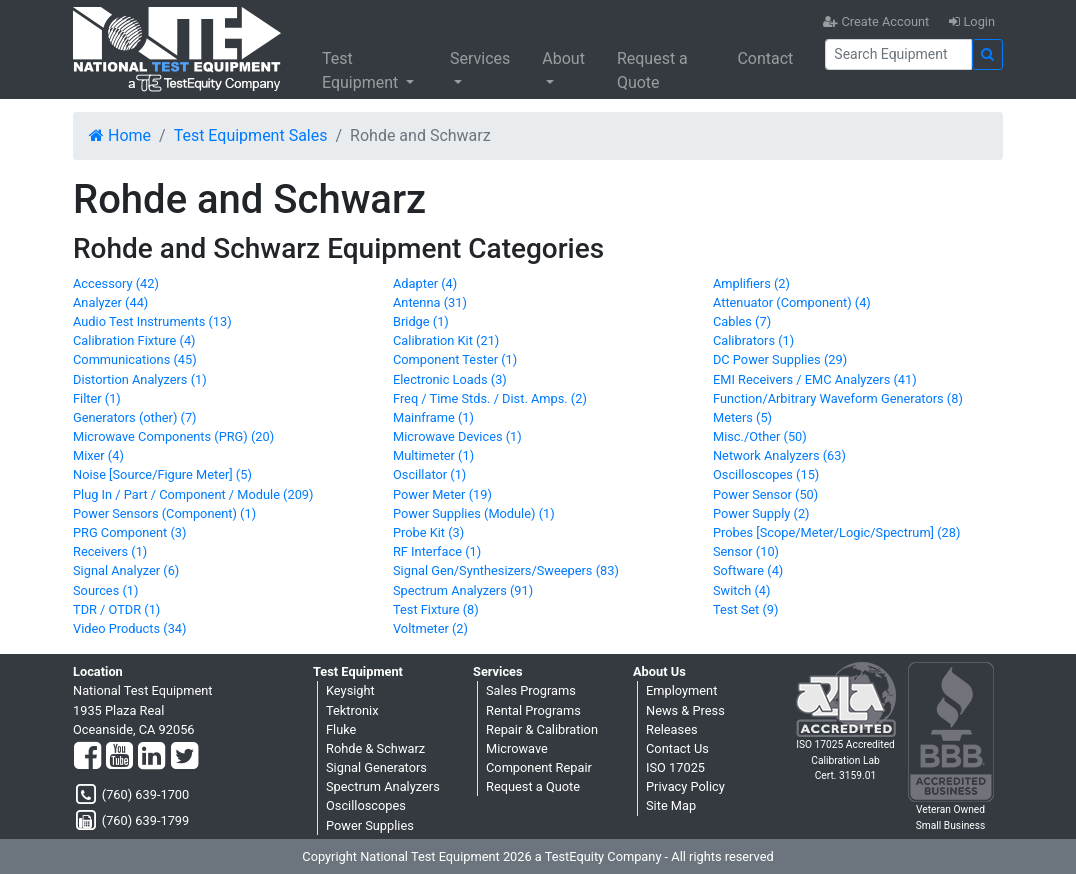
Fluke (341, 729)
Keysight (350, 690)
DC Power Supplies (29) (780, 359)
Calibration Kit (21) (446, 340)
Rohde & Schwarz (375, 748)
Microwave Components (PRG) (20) (173, 436)
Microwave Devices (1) (457, 436)
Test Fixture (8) (436, 609)
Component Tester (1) (455, 359)
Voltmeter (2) (430, 628)
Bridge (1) (421, 321)
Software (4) (748, 570)
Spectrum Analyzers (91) (463, 590)
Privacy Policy (685, 786)
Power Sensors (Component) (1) (164, 513)
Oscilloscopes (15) (766, 474)
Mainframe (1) (433, 417)
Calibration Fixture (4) (134, 340)
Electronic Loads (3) (450, 379)
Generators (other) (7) (135, 417)
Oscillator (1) (429, 474)
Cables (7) (742, 321)
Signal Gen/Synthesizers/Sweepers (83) (506, 570)
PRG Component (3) (130, 532)
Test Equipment (362, 70)
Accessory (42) (116, 283)
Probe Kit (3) (428, 532)
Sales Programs (531, 690)
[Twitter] (184, 757)
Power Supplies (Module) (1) (474, 513)
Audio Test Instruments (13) (152, 321)
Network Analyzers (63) (779, 455)
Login (972, 21)
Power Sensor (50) (765, 494)
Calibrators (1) (753, 340)
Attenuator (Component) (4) (792, 302)
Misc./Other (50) (760, 436)
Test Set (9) (746, 609)
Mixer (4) (98, 455)
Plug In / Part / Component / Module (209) (193, 494)
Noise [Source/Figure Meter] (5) (162, 474)
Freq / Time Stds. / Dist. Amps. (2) (490, 398)
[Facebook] (87, 757)
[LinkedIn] (151, 757)
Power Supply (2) (761, 513)
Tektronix (352, 710)
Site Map (671, 805)
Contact (765, 58)
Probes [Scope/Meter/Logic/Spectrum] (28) (836, 532)
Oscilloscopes (366, 805)
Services (480, 58)
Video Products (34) (129, 628)
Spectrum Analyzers (383, 786)
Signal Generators (376, 767)
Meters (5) (742, 417)
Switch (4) (741, 590)
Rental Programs (533, 710)
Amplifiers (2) (751, 283)
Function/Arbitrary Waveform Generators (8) (838, 398)
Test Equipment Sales (251, 135)
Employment (681, 690)
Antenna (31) (430, 302)
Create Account (876, 21)
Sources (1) (105, 590)
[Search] (898, 54)
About (563, 58)
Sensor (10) (746, 551)
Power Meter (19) (442, 494)
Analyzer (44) (110, 302)
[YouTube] (119, 757)
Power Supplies (370, 825)
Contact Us (677, 748)
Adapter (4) (425, 283)
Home (120, 135)
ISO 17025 (675, 767)
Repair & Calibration (542, 729)
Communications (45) (135, 359)
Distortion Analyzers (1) (140, 379)
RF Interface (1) (437, 551)
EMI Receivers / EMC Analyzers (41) (815, 379)
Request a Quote (652, 70)
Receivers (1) (110, 551)
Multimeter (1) (433, 455)
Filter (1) (97, 398)
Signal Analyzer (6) (126, 570)
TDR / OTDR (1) (116, 609)
